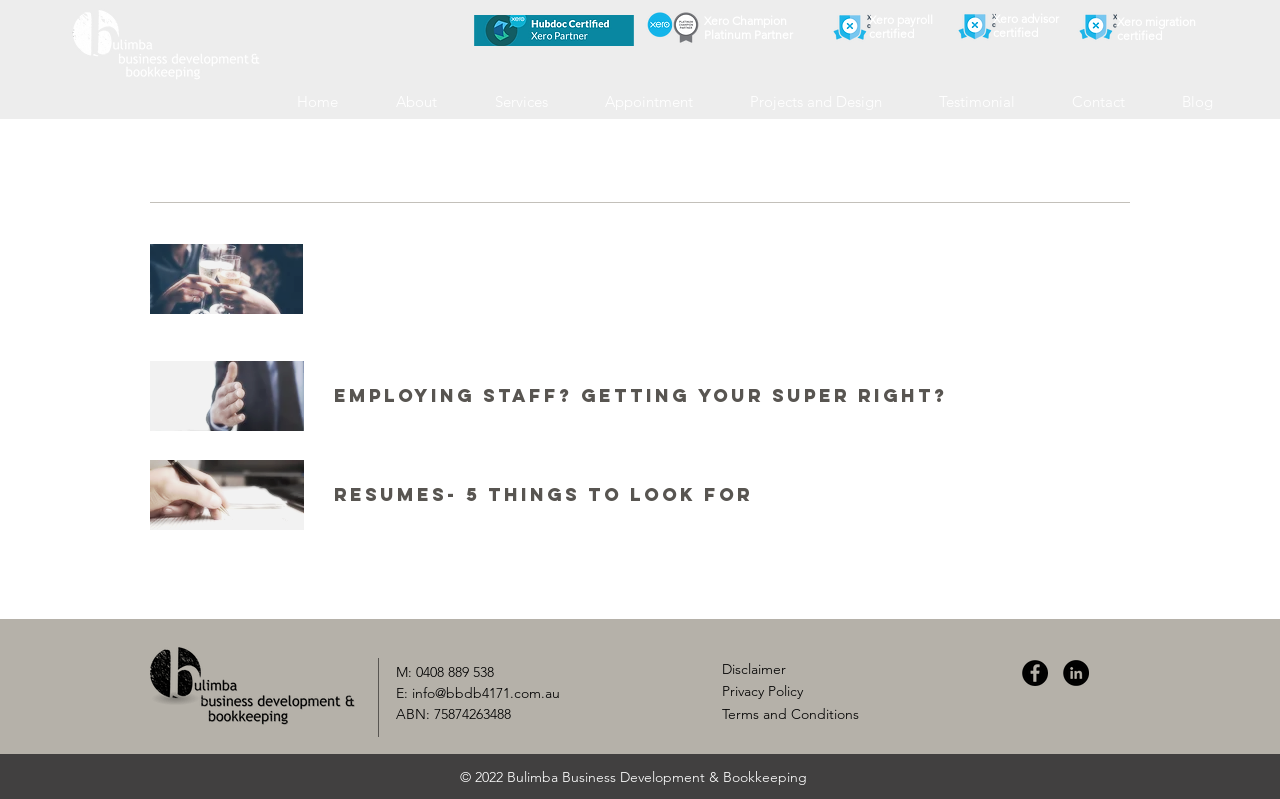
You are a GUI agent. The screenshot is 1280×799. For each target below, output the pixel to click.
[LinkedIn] (1076, 673)
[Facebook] (1035, 673)
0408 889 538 (455, 672)
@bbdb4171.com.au (497, 693)
